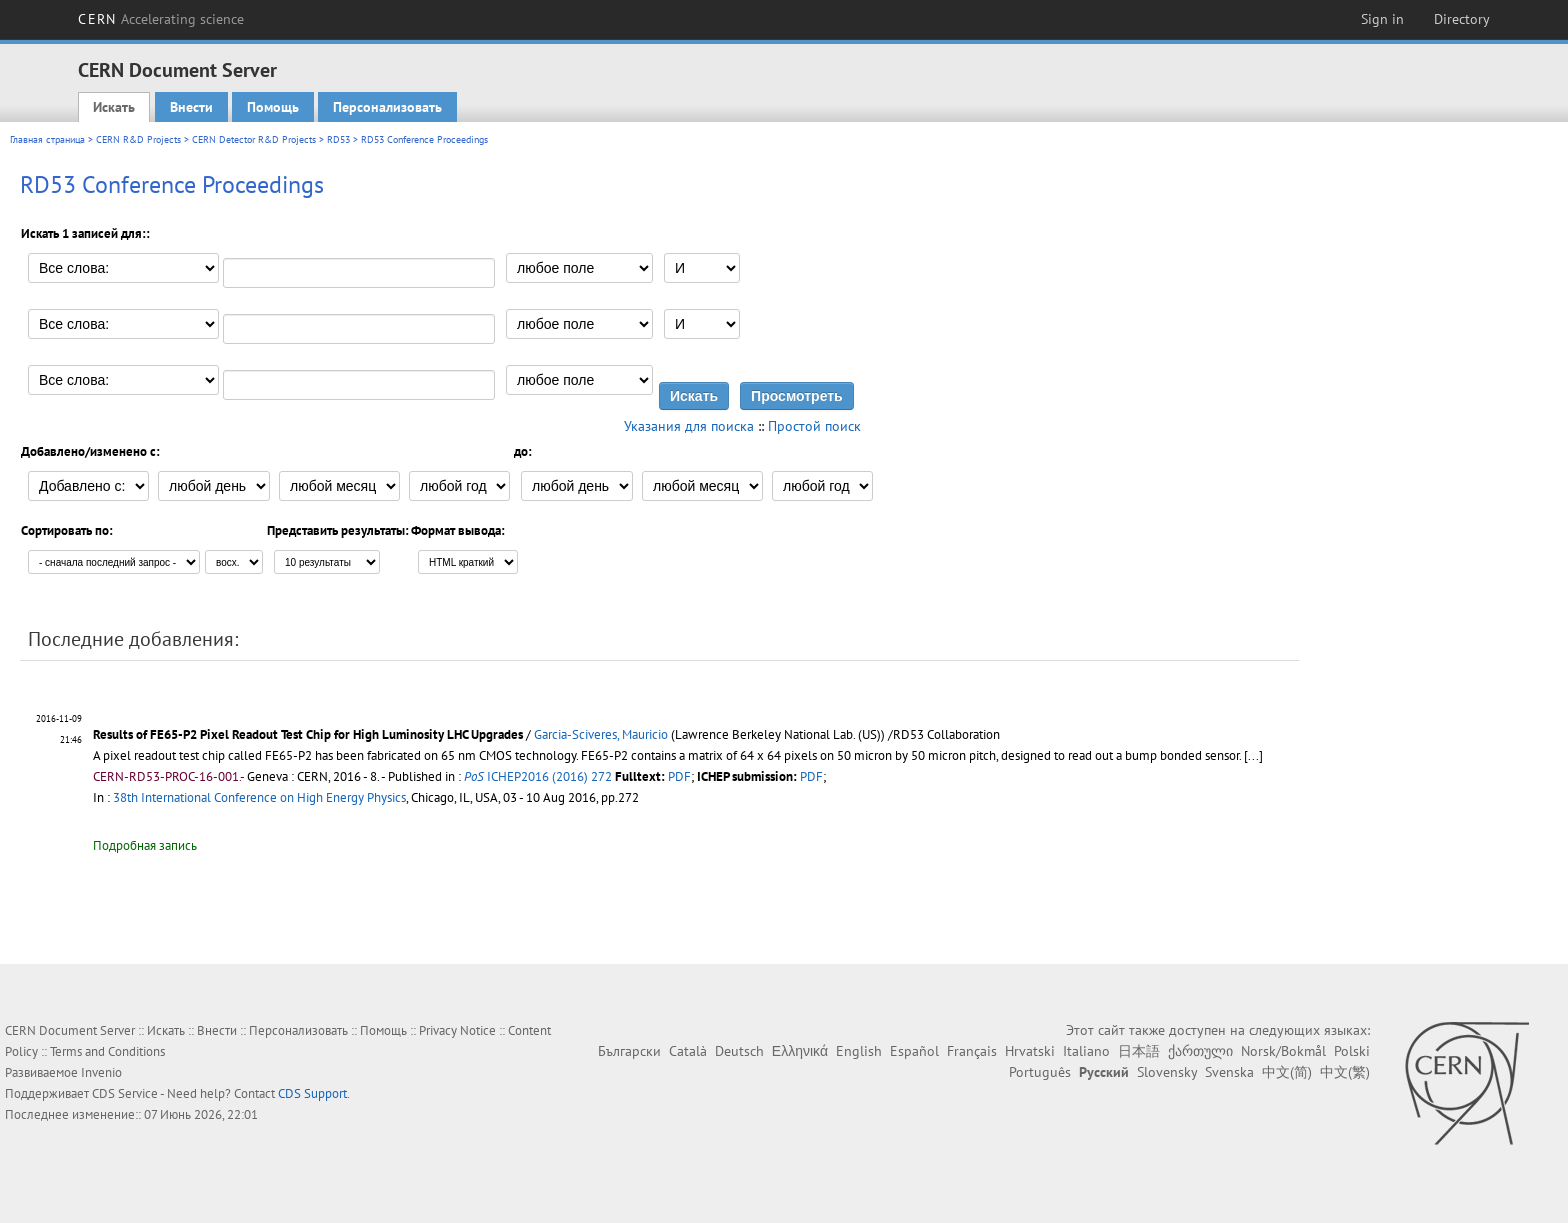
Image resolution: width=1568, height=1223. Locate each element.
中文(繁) (1345, 1072)
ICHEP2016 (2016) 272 (538, 776)
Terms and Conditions (107, 1051)
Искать (114, 107)
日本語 (1139, 1051)
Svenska (1229, 1072)
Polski (1352, 1051)
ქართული (1200, 1051)
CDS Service (125, 1093)
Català (688, 1051)
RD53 (338, 139)
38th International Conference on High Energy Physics (259, 797)
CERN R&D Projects (138, 139)
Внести (191, 107)
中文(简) (1287, 1072)
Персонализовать (387, 107)
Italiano (1086, 1051)
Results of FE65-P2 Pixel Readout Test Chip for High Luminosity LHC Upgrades (308, 734)
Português (1040, 1072)
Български (629, 1051)
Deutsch (739, 1051)
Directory (1462, 19)
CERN (161, 19)
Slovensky (1167, 1072)
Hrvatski (1030, 1051)
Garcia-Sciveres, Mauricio (601, 734)
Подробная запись (145, 845)
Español (914, 1051)
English (859, 1051)
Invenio (101, 1072)
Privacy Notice (457, 1030)
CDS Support (312, 1093)
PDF (679, 776)
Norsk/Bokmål (1283, 1051)
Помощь (273, 107)
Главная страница (47, 139)
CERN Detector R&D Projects (254, 139)
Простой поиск (814, 426)
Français (972, 1051)
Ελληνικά (800, 1051)
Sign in (1382, 19)
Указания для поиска (689, 426)
